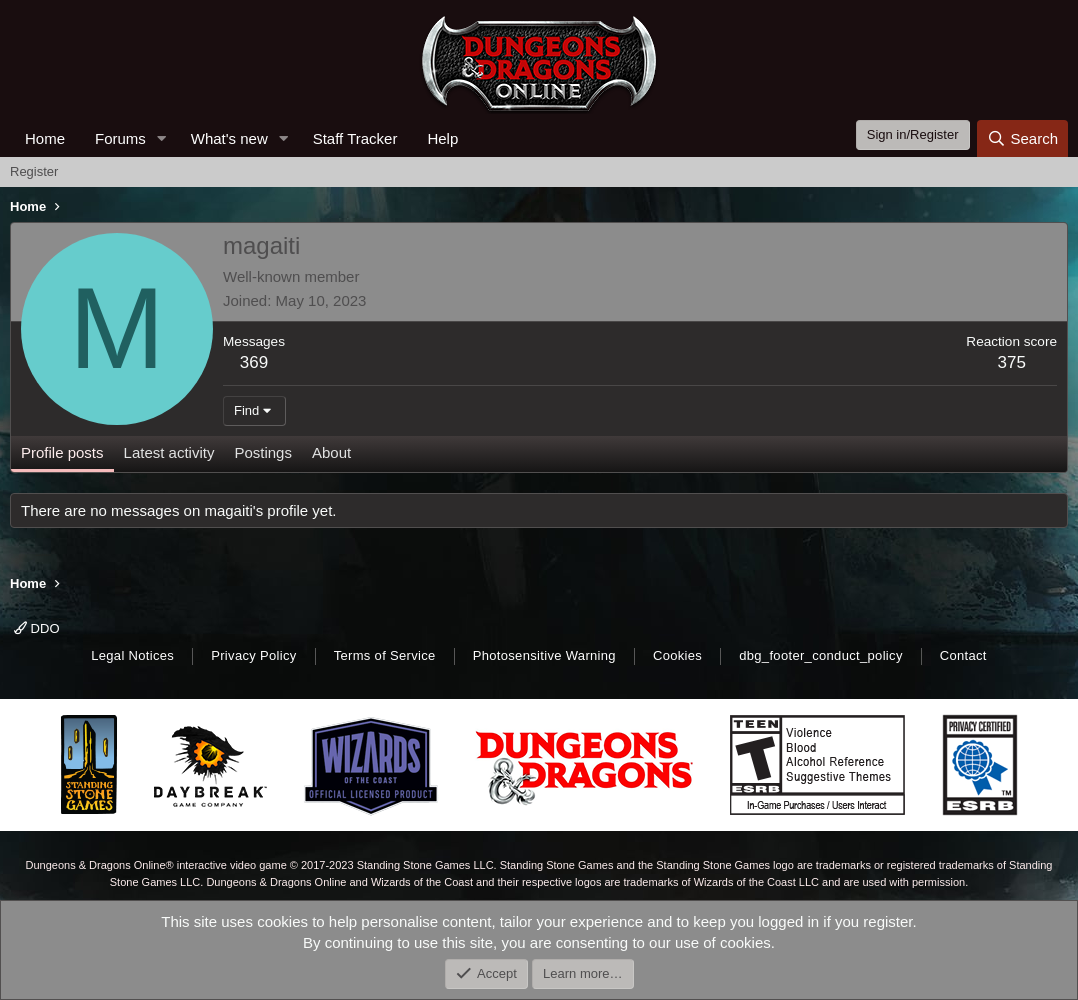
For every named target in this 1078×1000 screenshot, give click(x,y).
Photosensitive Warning (544, 655)
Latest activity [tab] (169, 452)
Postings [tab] (263, 452)
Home (45, 138)
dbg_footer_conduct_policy (821, 655)
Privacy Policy (253, 655)
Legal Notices (132, 655)
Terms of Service (385, 655)
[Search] (1022, 138)
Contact (963, 655)
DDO (37, 628)
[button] (162, 138)
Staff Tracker (355, 138)
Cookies (677, 655)
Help (442, 138)
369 (254, 362)
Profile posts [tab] (62, 452)
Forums (120, 138)
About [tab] (331, 452)
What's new (229, 138)
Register (34, 171)
